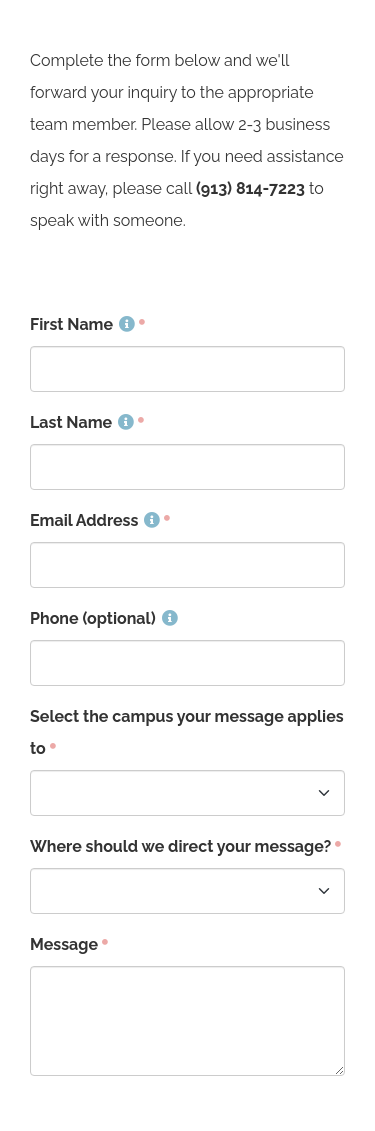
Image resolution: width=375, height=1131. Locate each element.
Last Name (82, 422)
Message (64, 944)
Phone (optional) (104, 618)
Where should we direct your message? (180, 846)
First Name (82, 324)
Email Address (95, 520)
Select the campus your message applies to (187, 732)
